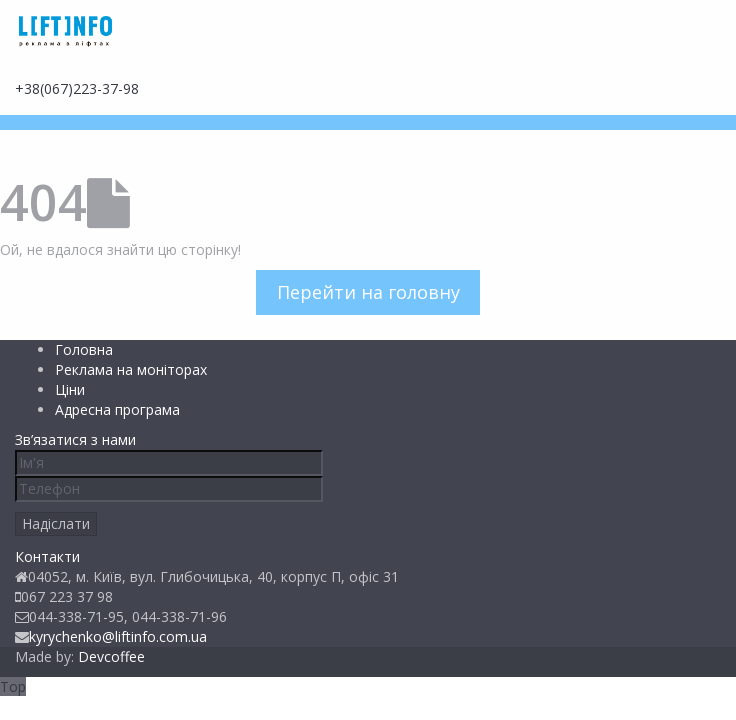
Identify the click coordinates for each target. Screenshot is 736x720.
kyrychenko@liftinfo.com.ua (118, 636)
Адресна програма (117, 409)
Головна (84, 349)
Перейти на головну (368, 292)
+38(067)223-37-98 (77, 88)
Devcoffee (111, 656)
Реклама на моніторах (131, 369)
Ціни (70, 389)
